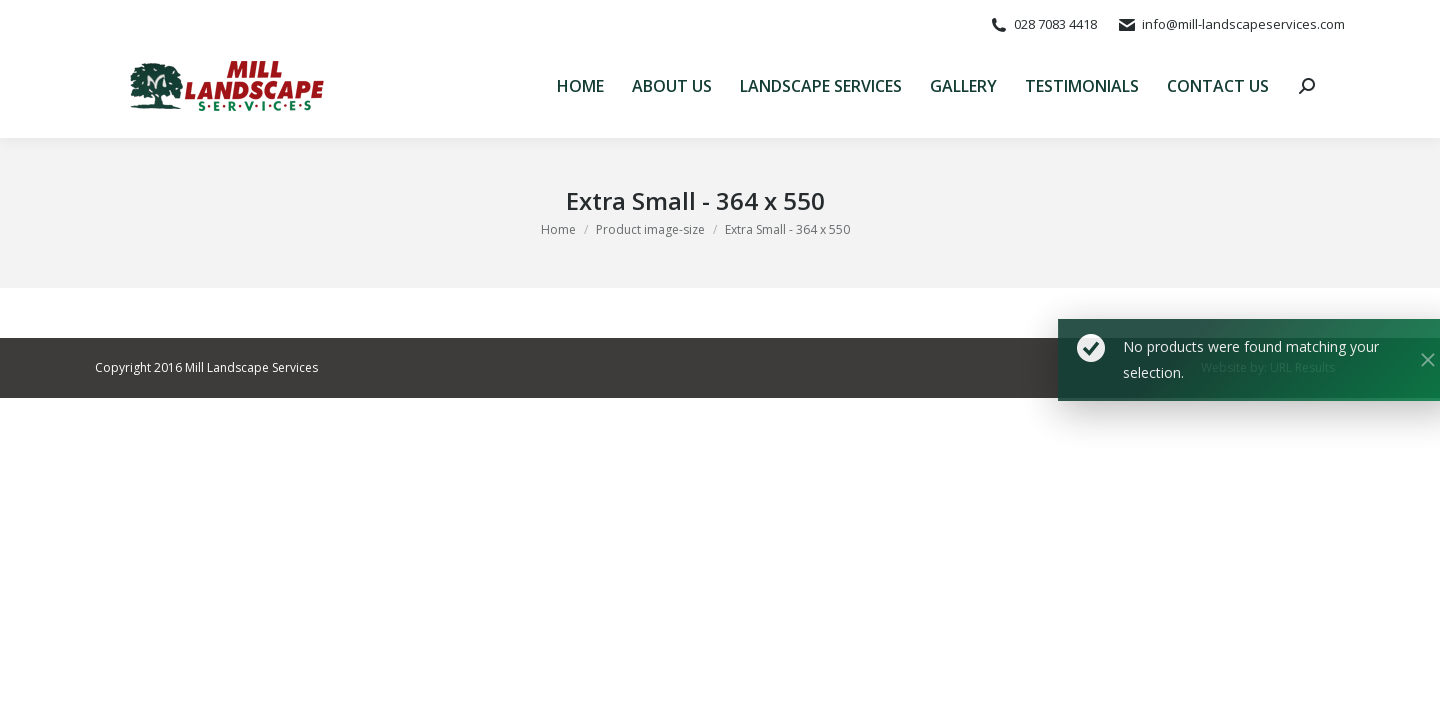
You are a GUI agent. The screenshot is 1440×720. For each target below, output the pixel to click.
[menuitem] (580, 86)
